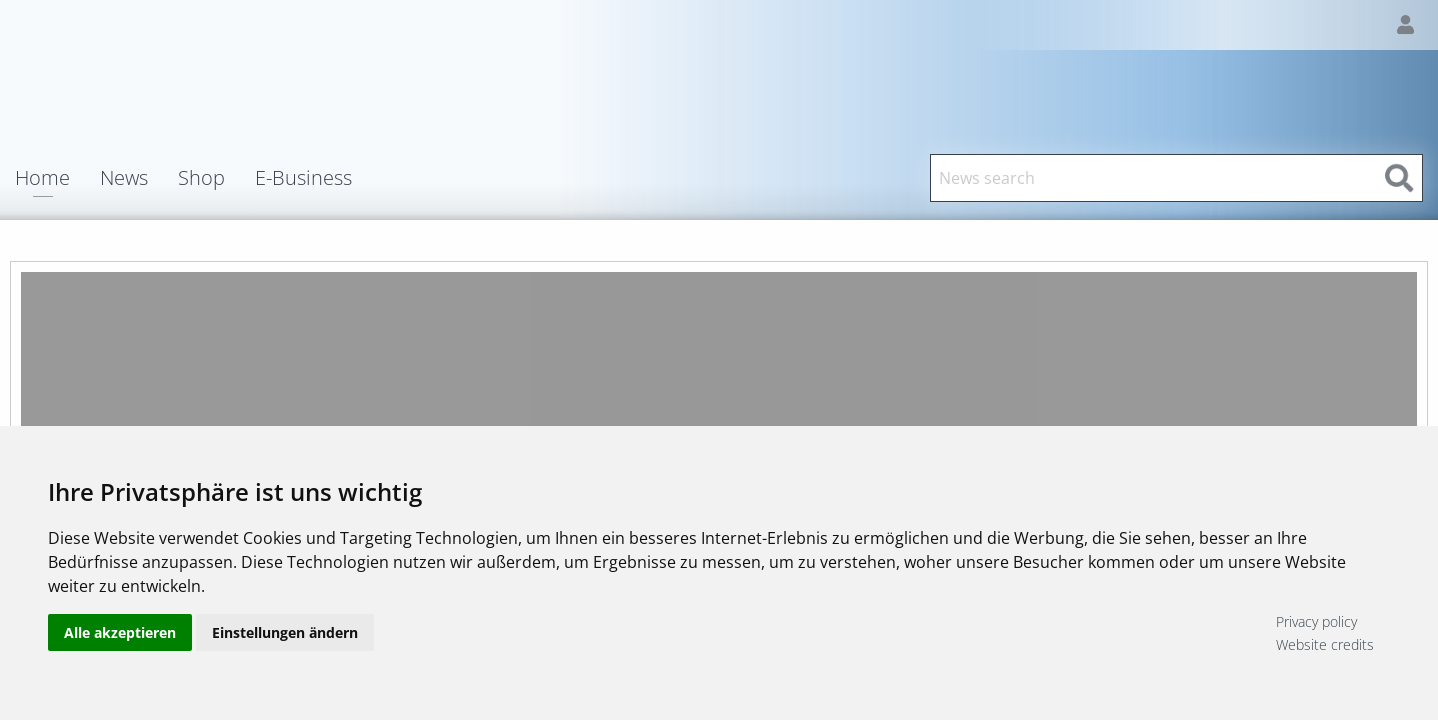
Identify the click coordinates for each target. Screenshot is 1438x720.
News (124, 178)
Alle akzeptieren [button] (120, 632)
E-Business (303, 178)
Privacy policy (1316, 621)
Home (42, 179)
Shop (201, 178)
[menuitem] (57, 178)
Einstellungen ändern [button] (285, 632)
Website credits (1325, 644)
